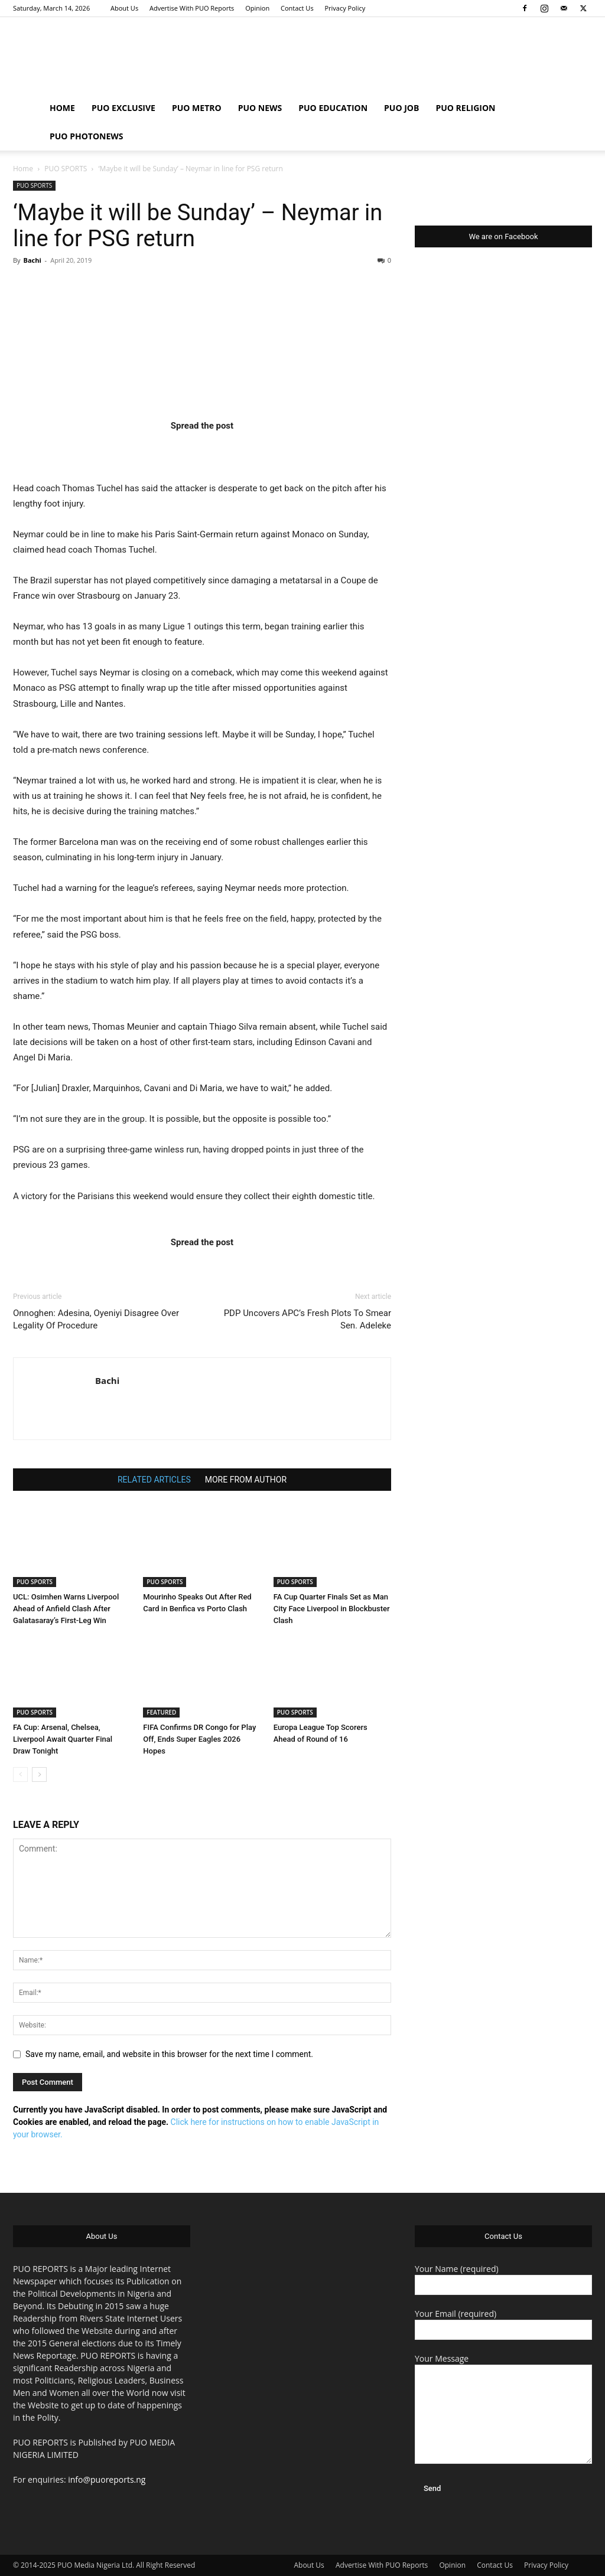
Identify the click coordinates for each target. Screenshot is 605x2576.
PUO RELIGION (465, 107)
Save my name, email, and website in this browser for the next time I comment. (169, 2054)
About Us (124, 8)
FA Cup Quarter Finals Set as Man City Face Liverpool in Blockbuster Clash (332, 1608)
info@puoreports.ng (106, 2479)
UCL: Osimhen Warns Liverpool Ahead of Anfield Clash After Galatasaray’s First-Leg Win (66, 1608)
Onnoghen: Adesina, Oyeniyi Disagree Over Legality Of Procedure (96, 1319)
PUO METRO (197, 107)
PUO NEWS (260, 107)
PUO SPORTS (65, 169)
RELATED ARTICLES (154, 1479)
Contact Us (297, 8)
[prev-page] (20, 1774)
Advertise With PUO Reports (191, 8)
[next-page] (39, 1774)
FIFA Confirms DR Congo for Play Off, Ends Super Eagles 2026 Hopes (199, 1739)
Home (23, 169)
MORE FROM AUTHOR (246, 1479)
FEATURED (161, 1712)
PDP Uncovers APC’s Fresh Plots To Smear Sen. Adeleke (307, 1319)
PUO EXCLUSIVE (123, 107)
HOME (62, 107)
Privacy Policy (344, 8)
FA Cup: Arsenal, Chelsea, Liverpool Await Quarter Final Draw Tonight (62, 1739)
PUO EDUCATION (332, 107)
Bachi (32, 260)
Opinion (257, 8)
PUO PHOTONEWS (86, 136)
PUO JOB (401, 107)
